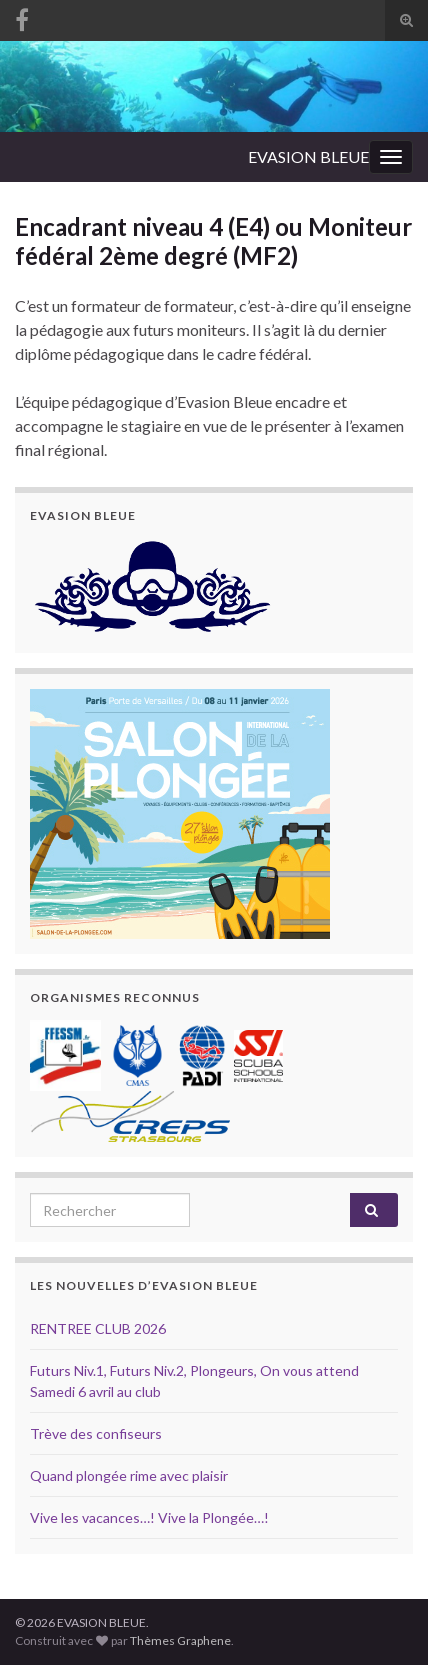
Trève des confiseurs (96, 1433)
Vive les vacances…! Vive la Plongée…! (149, 1517)
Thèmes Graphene (180, 1640)
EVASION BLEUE (308, 156)
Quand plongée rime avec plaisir (129, 1475)
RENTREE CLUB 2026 (98, 1328)
